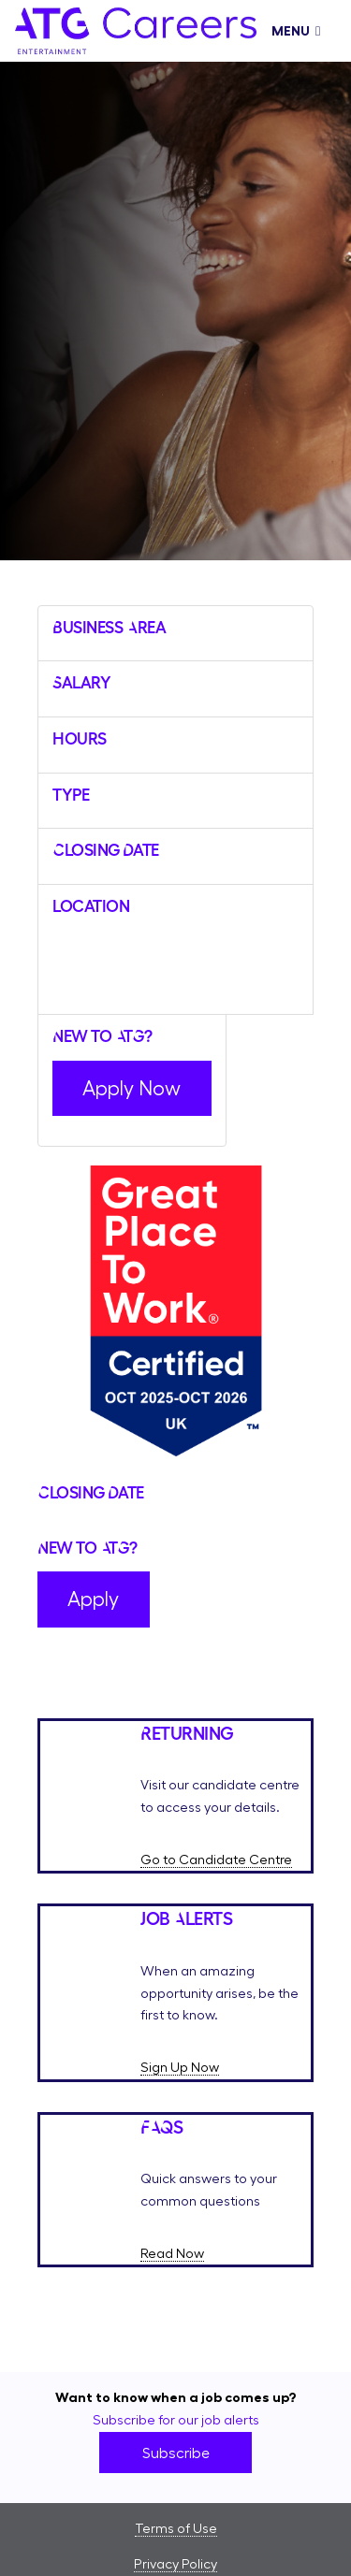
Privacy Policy (175, 2563)
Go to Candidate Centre (216, 1859)
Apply (93, 1598)
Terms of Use (176, 2528)
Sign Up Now (179, 2067)
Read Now (172, 2253)
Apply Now (131, 1088)
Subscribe (176, 2452)
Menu (295, 30)
